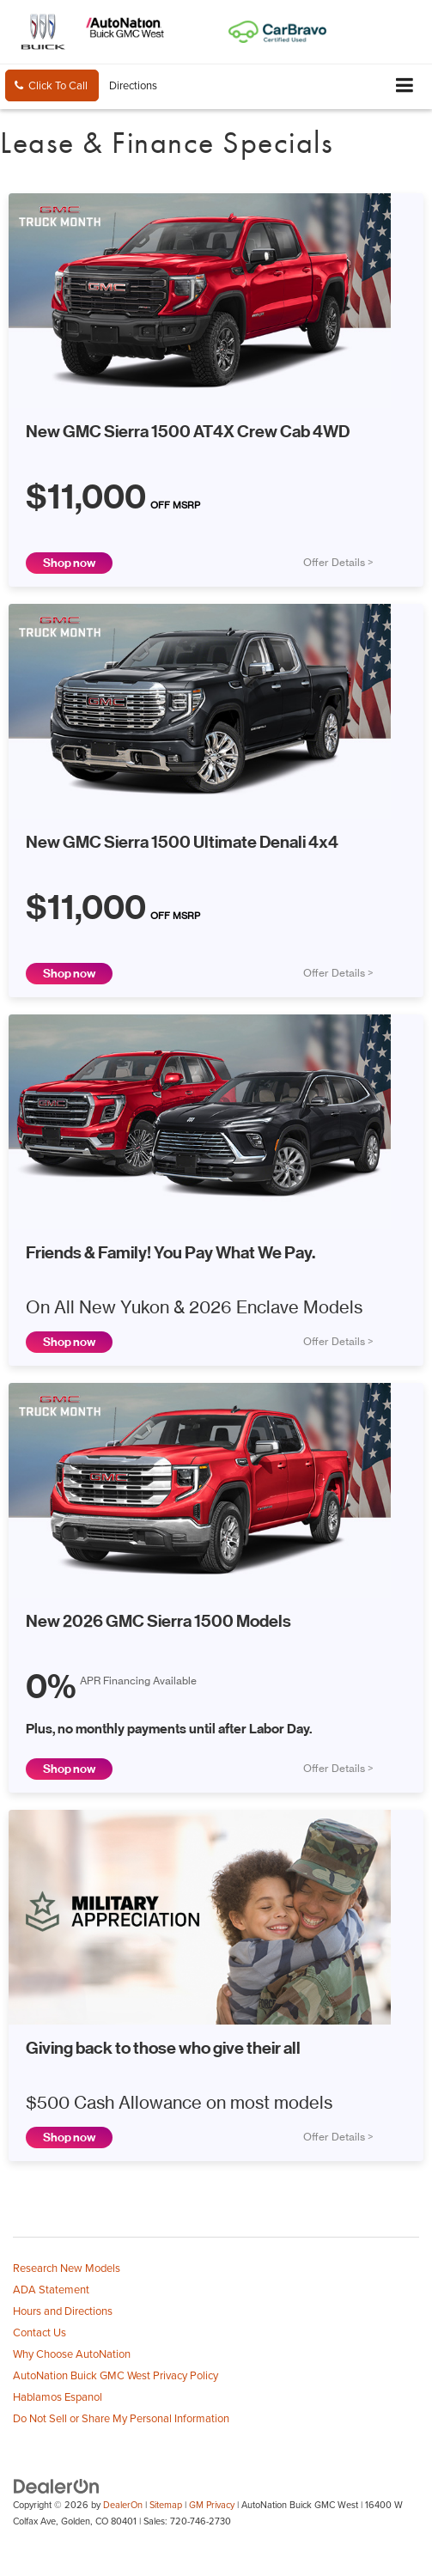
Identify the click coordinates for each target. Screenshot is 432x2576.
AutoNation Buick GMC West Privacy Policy (115, 2375)
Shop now (69, 563)
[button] (52, 85)
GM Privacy (211, 2505)
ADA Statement (51, 2289)
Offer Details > (338, 562)
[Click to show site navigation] (405, 86)
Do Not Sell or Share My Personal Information (121, 2418)
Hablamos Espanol (57, 2396)
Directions (133, 85)
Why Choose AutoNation (72, 2353)
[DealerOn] (56, 2486)
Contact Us (39, 2332)
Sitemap (165, 2505)
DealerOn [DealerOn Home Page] (123, 2505)
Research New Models (66, 2267)
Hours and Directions (63, 2310)
